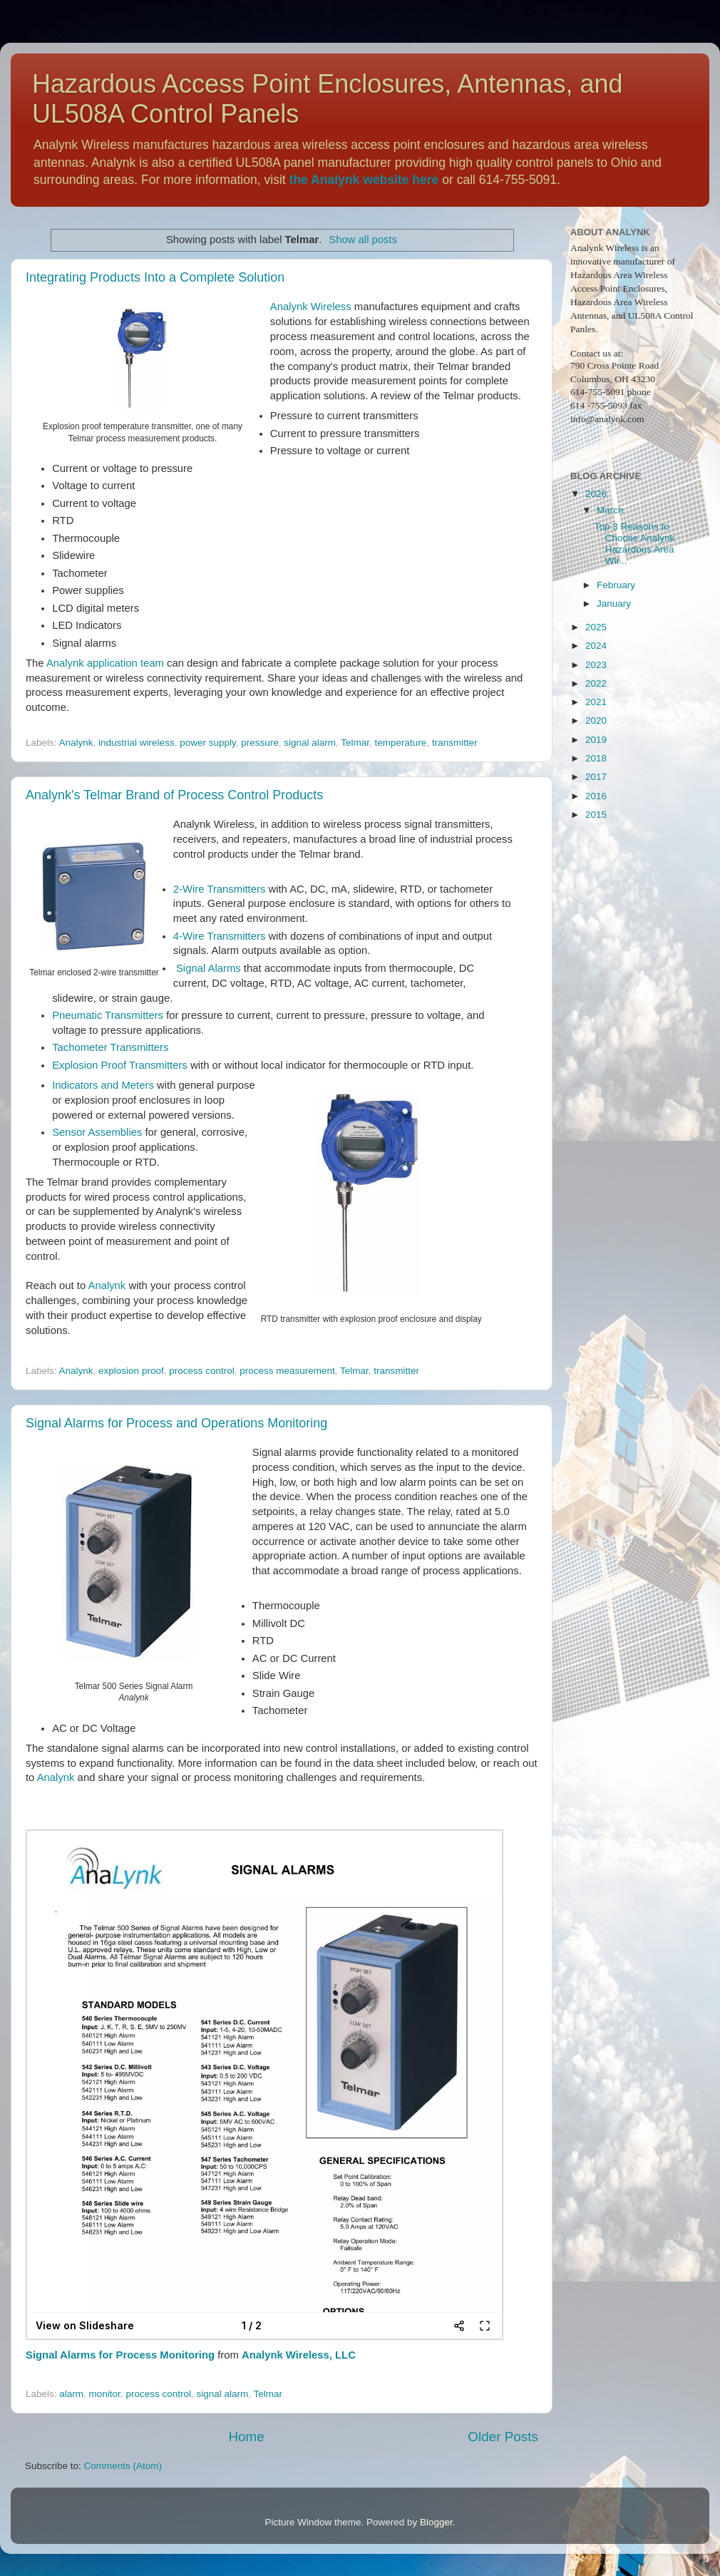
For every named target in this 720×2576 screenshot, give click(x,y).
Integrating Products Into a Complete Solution (155, 277)
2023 (596, 665)
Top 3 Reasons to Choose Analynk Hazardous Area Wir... (635, 544)
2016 (596, 796)
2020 (596, 720)
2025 (596, 627)
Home (246, 2436)
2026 (596, 493)
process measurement (287, 1370)
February (616, 585)
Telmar (355, 742)
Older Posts (503, 2436)
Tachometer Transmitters (110, 1047)
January (614, 603)
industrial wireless (136, 742)
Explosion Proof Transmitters (119, 1065)
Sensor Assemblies (97, 1132)
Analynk (76, 742)
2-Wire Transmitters (219, 889)
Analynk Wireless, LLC (299, 2355)
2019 (596, 739)
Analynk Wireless (310, 306)
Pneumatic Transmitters (107, 1015)
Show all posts (363, 239)
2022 (596, 683)
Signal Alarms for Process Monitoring (120, 2355)
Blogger (436, 2522)
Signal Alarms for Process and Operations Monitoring (176, 1423)
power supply (208, 742)
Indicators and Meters (103, 1085)
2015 (596, 814)
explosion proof (131, 1370)
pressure (260, 742)
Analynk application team (105, 663)
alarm (71, 2393)
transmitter (455, 742)
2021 (596, 702)
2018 (596, 758)
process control (202, 1370)
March (610, 510)
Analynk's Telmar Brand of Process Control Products (174, 795)
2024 (596, 645)
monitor (104, 2393)
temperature (401, 742)
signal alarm (310, 742)
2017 (596, 776)
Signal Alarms (208, 968)
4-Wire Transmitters (219, 936)
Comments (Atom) (123, 2465)
